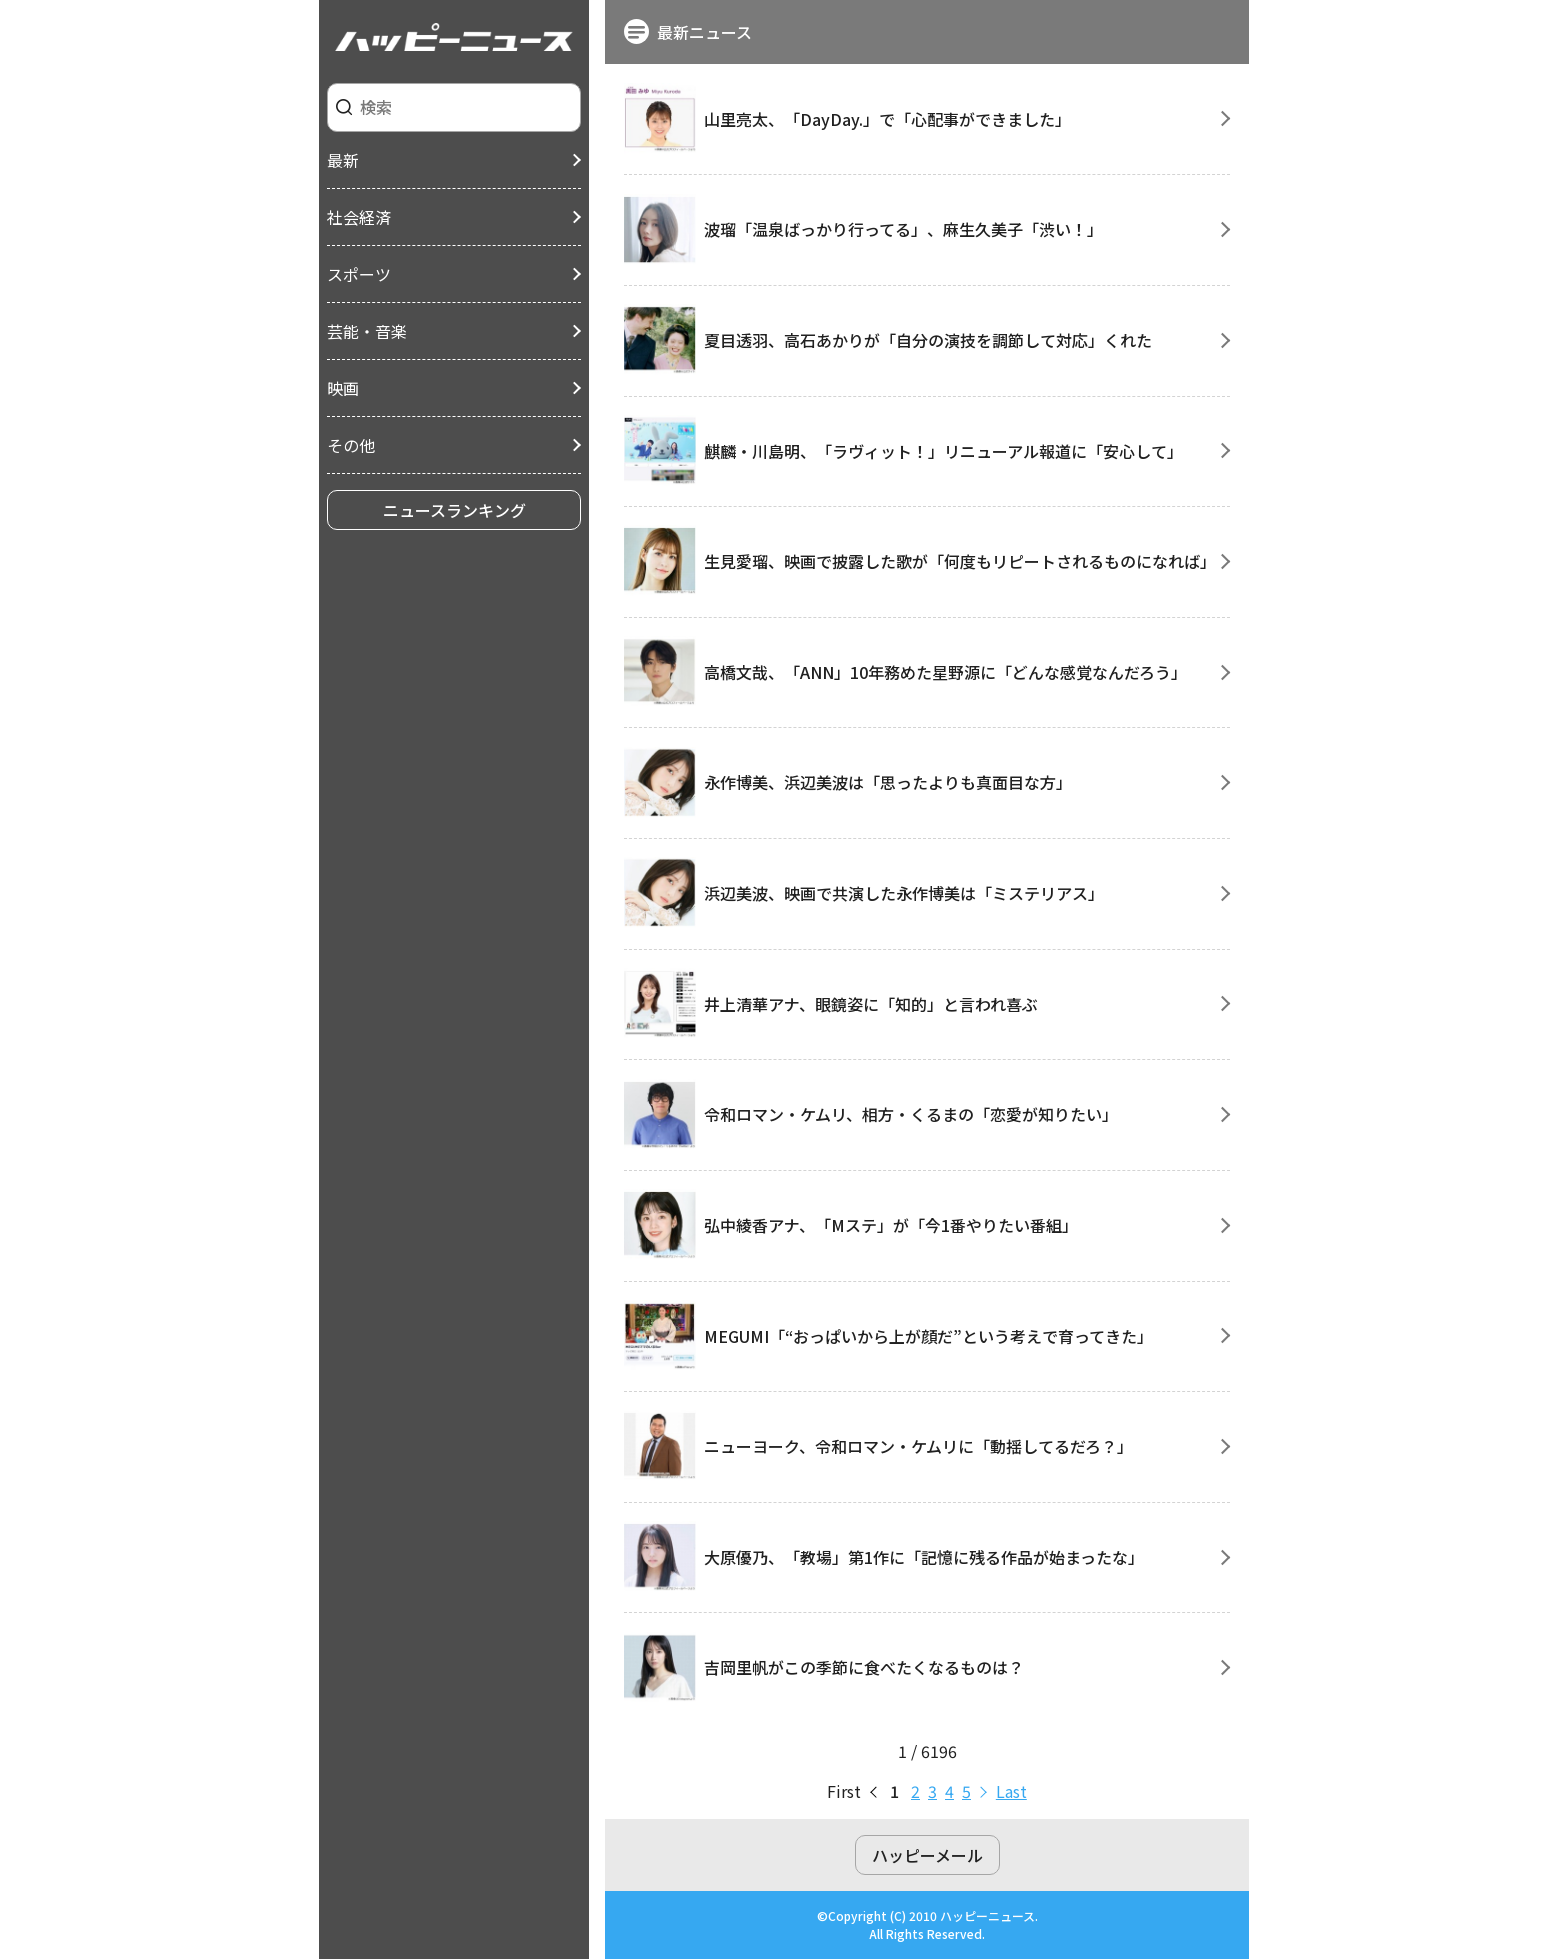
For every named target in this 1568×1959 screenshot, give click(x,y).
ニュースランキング (454, 510)
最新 (343, 160)
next (983, 1791)
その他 (351, 445)
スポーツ (359, 274)
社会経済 (359, 217)
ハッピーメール (927, 1855)
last (1011, 1791)
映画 (343, 388)
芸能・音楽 (367, 331)
